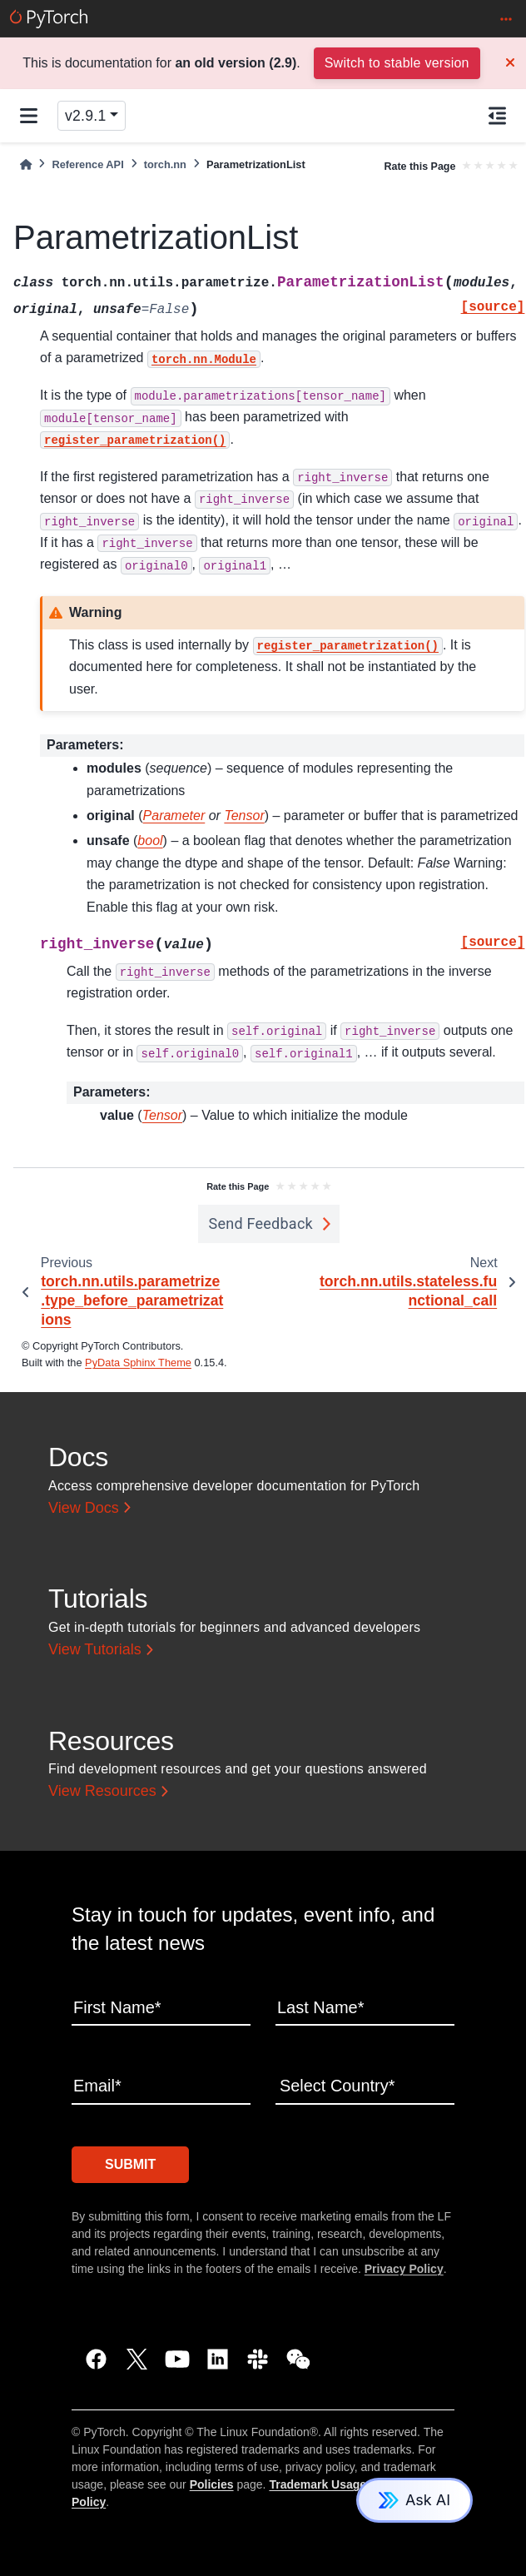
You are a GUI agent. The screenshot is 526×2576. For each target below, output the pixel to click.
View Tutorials (94, 1649)
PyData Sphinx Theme (138, 1362)
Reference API (87, 164)
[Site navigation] (28, 116)
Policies (212, 2484)
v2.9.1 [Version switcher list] (85, 115)
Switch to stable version (397, 63)
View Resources (102, 1791)
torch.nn (165, 164)
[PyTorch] (48, 18)
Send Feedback (260, 1223)
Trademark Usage (317, 2484)
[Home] (26, 164)
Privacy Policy (404, 2268)
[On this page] (497, 116)
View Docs (83, 1507)
